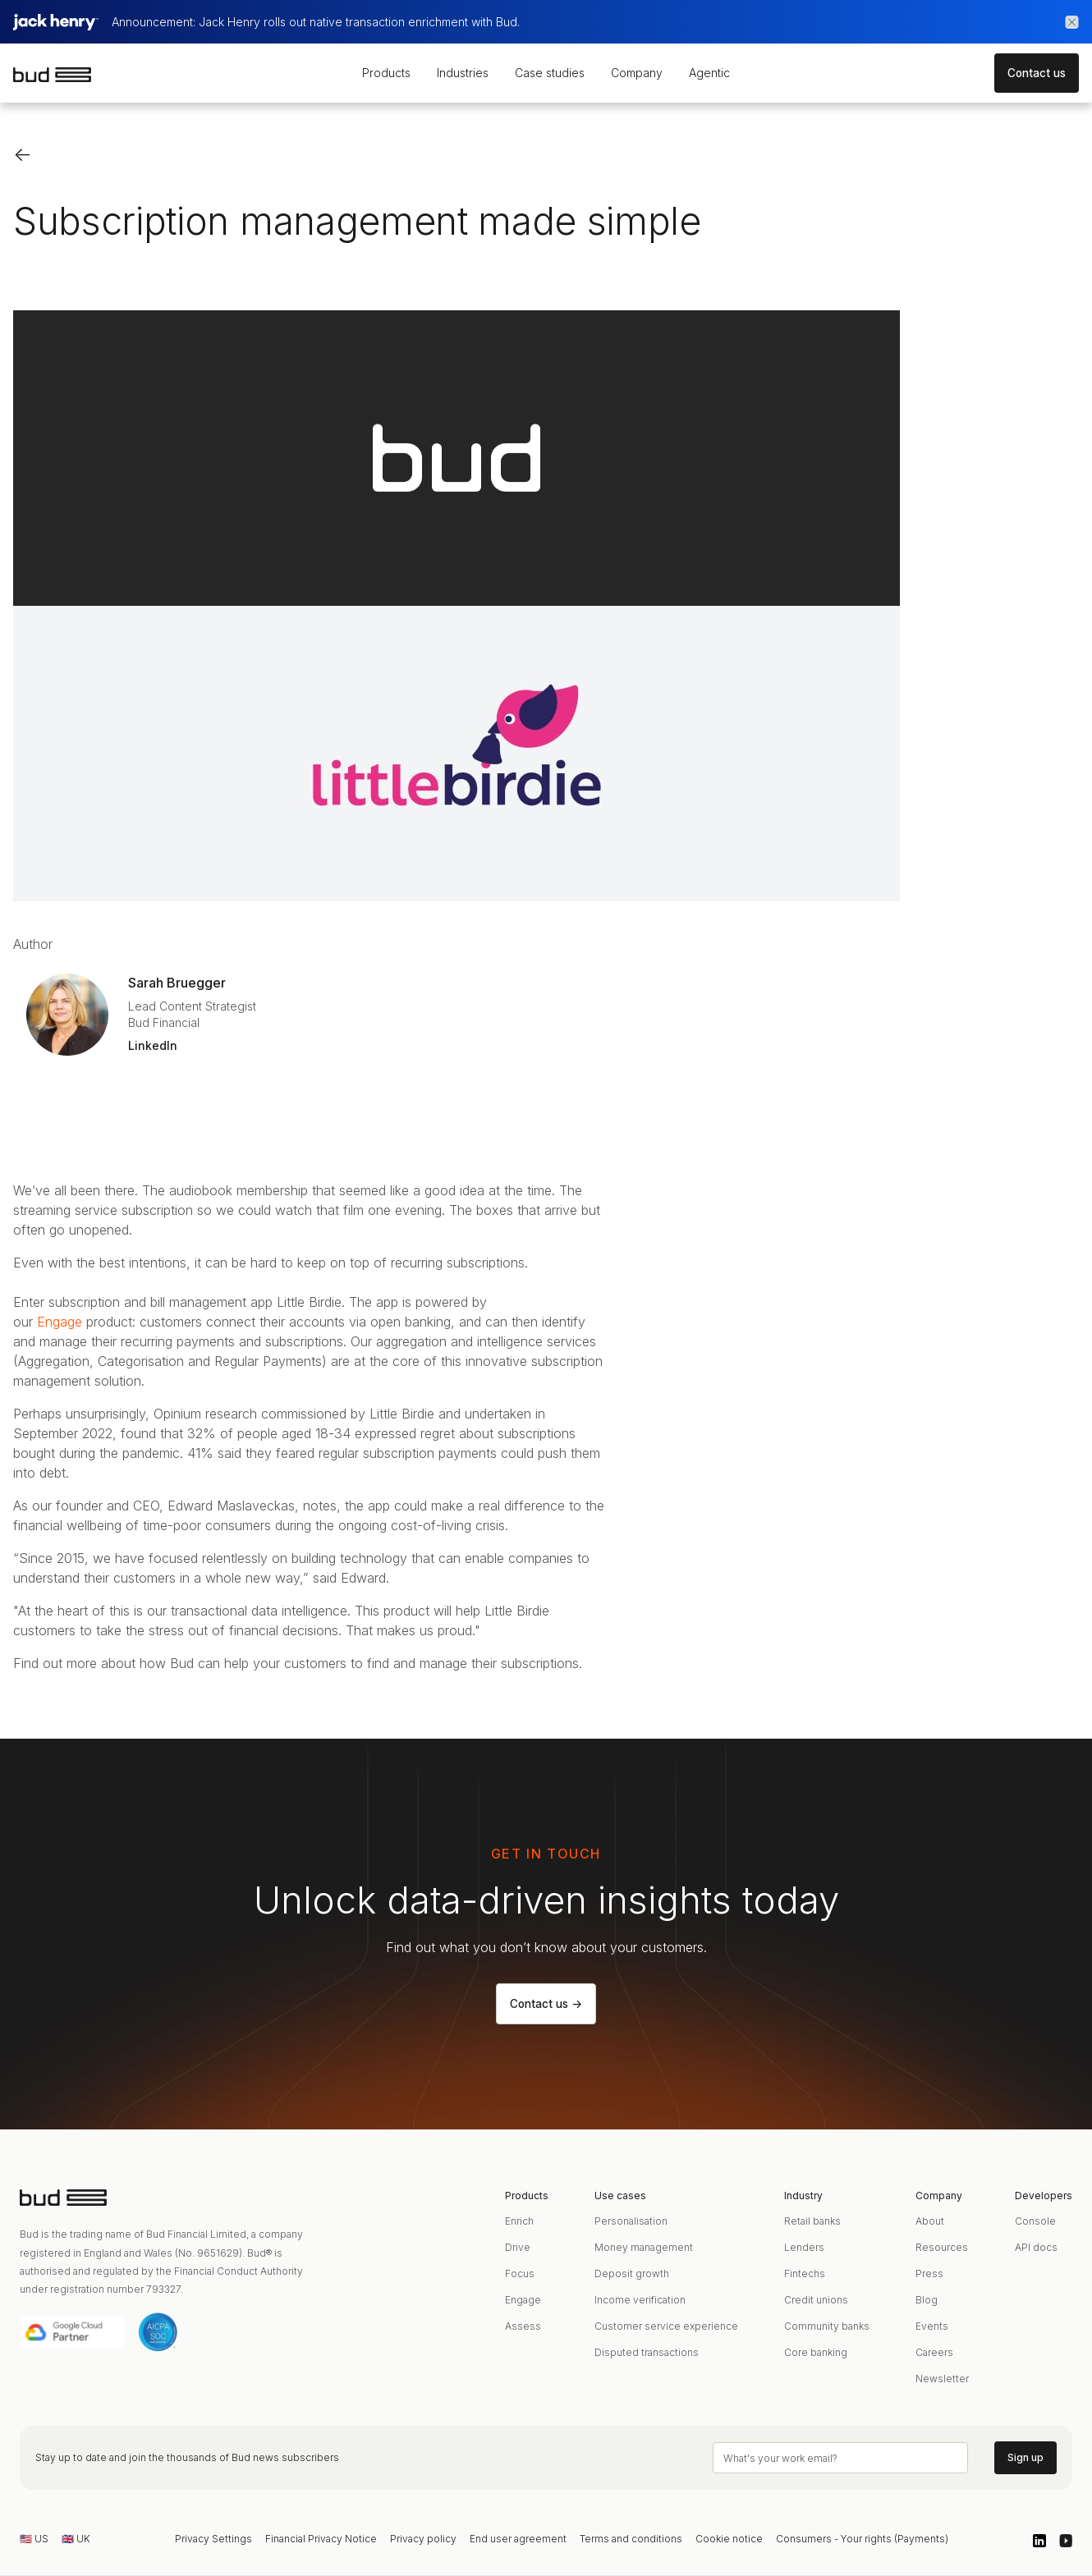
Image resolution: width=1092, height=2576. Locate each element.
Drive (517, 2247)
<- (22, 154)
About (929, 2221)
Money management (643, 2247)
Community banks (826, 2326)
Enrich (519, 2221)
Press (929, 2273)
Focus (520, 2273)
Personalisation (631, 2221)
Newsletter (942, 2378)
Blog (926, 2300)
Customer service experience (666, 2326)
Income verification (640, 2300)
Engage (59, 1321)
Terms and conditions (631, 2538)
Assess (523, 2326)
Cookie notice (729, 2538)
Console (1035, 2221)
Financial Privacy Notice (321, 2538)
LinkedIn (152, 1045)
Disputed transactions (646, 2352)
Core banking (815, 2352)
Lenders (804, 2247)
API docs (1036, 2247)
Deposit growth (631, 2273)
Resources (941, 2247)
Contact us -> (546, 2003)
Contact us (1036, 73)
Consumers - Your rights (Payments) (862, 2538)
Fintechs (804, 2273)
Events (931, 2326)
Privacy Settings (213, 2538)
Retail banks (812, 2221)
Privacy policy (423, 2538)
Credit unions (816, 2300)
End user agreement (518, 2538)
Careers (934, 2352)
